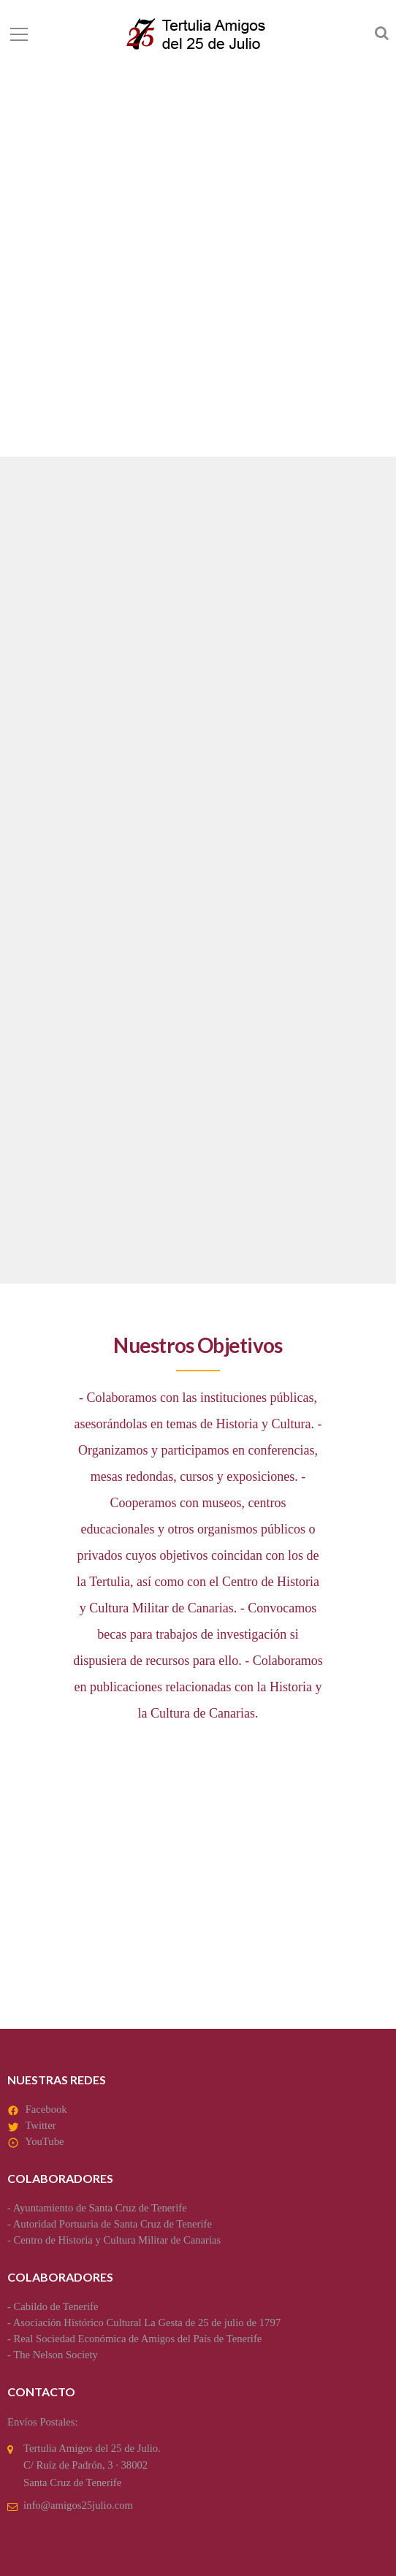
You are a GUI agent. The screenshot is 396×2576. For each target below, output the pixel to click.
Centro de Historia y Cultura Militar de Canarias (117, 2240)
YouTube (44, 2141)
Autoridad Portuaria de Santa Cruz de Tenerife (112, 2224)
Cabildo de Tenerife (56, 2306)
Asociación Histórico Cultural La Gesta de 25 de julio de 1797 (147, 2322)
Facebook (46, 2109)
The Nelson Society (55, 2354)
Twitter (40, 2125)
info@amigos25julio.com (78, 2505)
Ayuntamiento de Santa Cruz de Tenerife (100, 2208)
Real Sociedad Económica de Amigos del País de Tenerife (138, 2338)
